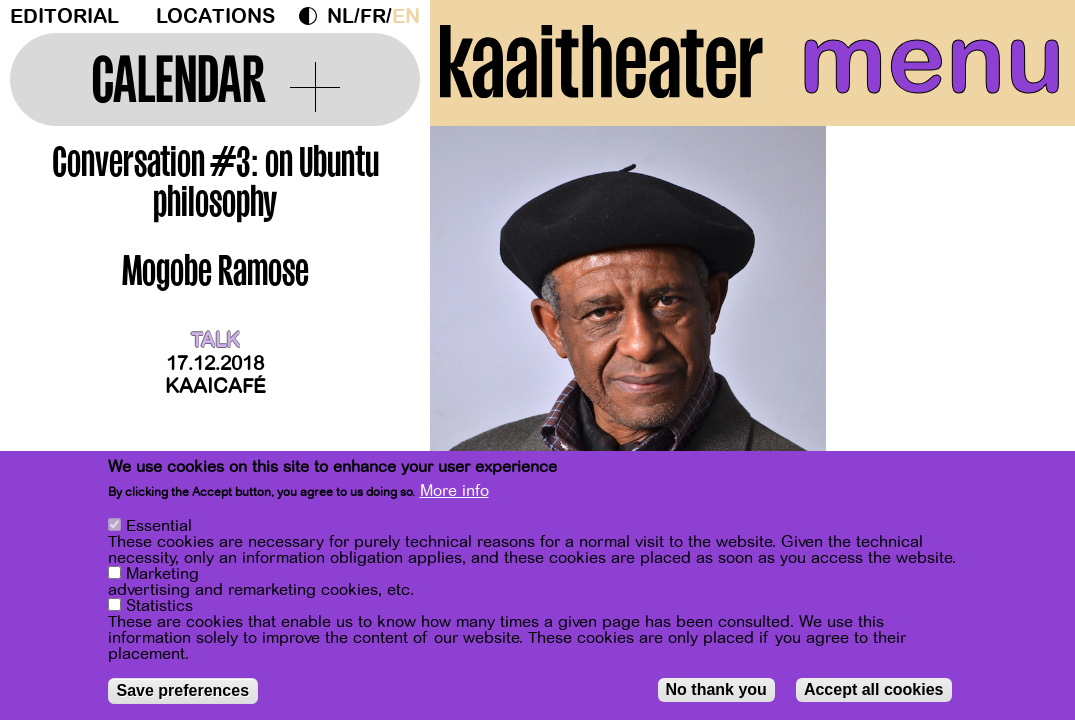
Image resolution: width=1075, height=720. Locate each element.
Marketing (162, 575)
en (406, 16)
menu (932, 60)
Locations (215, 16)
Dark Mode (313, 16)
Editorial (64, 16)
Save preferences (183, 691)
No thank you (716, 690)
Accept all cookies (874, 690)
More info (454, 492)
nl (340, 16)
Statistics (159, 607)
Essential (159, 527)
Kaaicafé (215, 386)
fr (373, 16)
